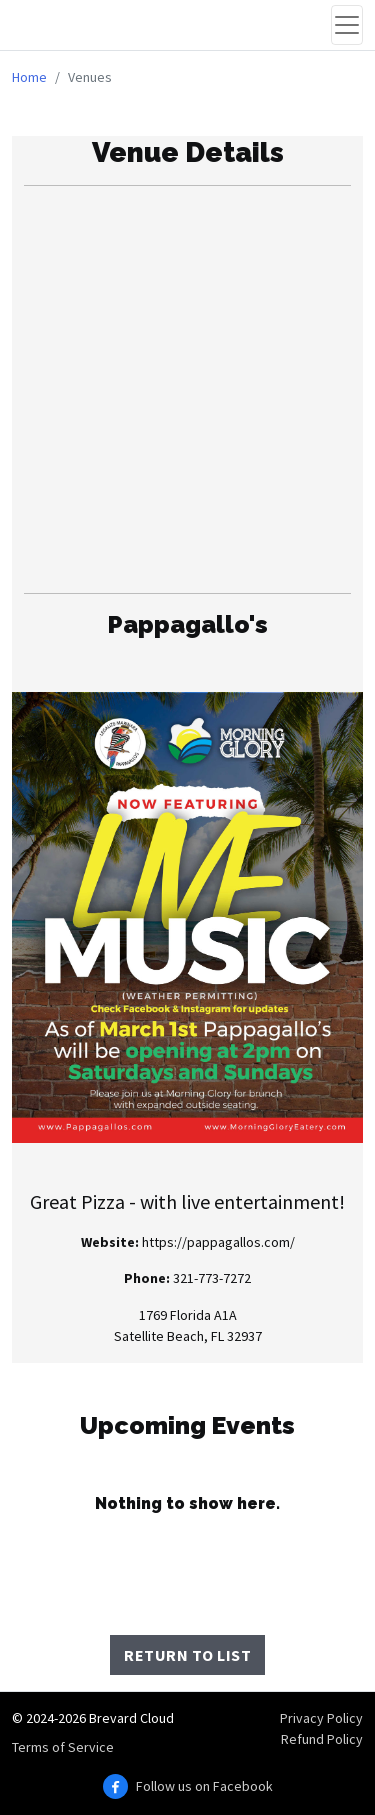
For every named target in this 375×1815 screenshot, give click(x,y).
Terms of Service (63, 1747)
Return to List (187, 1655)
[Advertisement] (187, 389)
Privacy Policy (321, 1718)
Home (29, 77)
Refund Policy (322, 1739)
